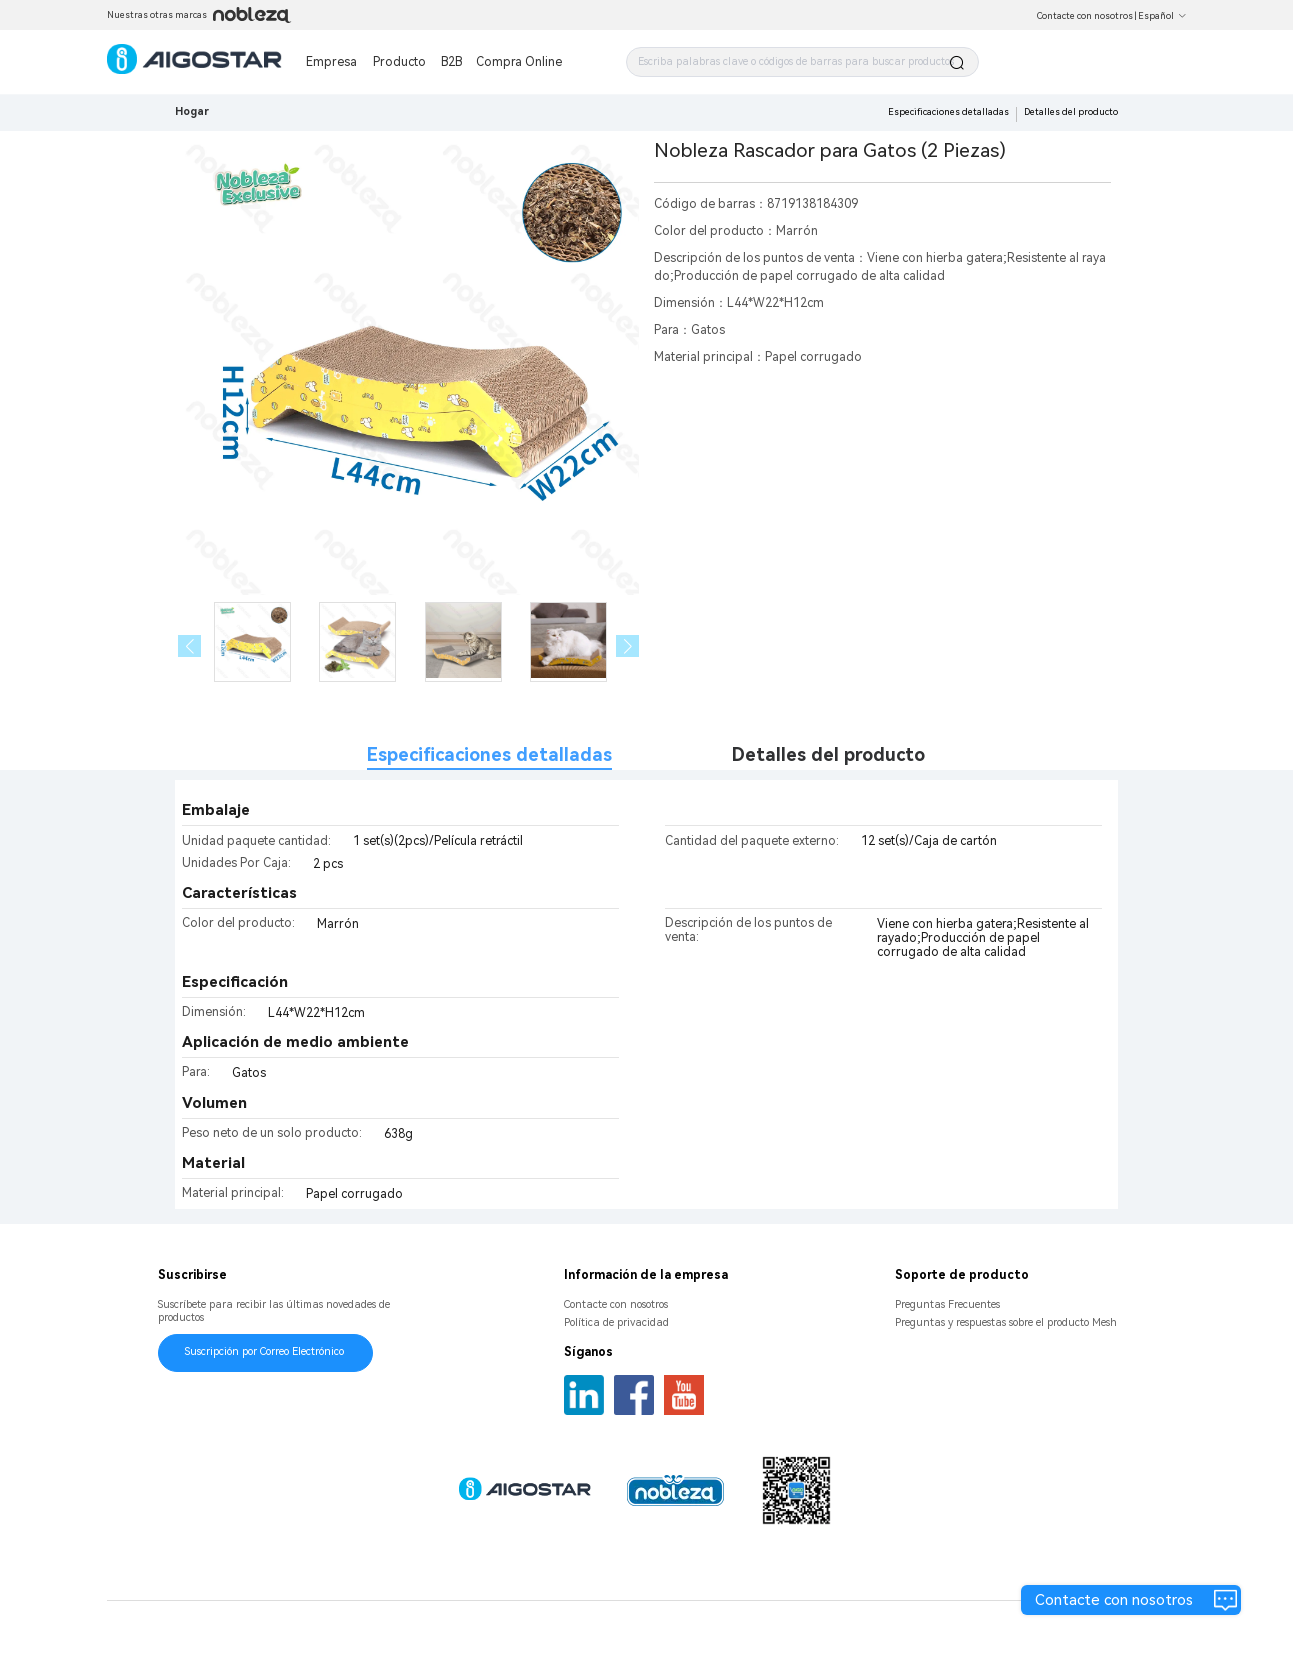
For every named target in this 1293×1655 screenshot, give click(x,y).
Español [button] (1162, 16)
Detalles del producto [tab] (828, 754)
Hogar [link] (192, 111)
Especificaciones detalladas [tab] (489, 754)
